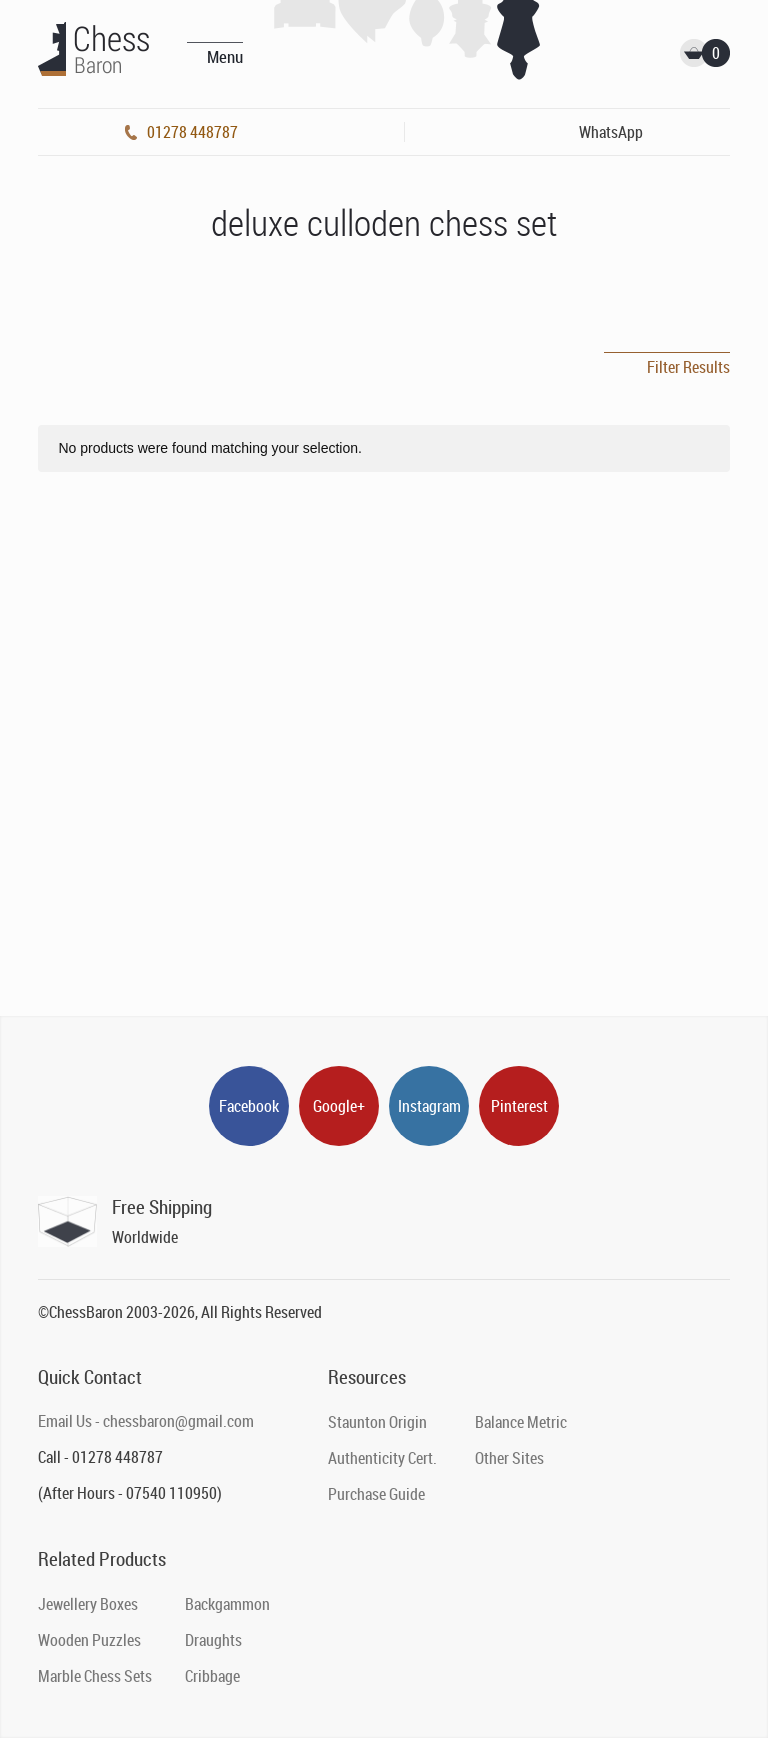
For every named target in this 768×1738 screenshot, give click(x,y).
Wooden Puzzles (89, 1640)
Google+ (339, 1106)
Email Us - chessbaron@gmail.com (146, 1421)
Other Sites (509, 1458)
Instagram (429, 1106)
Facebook (249, 1106)
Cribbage (212, 1676)
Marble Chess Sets (95, 1676)
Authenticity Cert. (382, 1458)
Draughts (213, 1640)
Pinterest (519, 1106)
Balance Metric (521, 1422)
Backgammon (227, 1604)
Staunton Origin (377, 1422)
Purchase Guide (376, 1494)
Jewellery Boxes (88, 1604)
